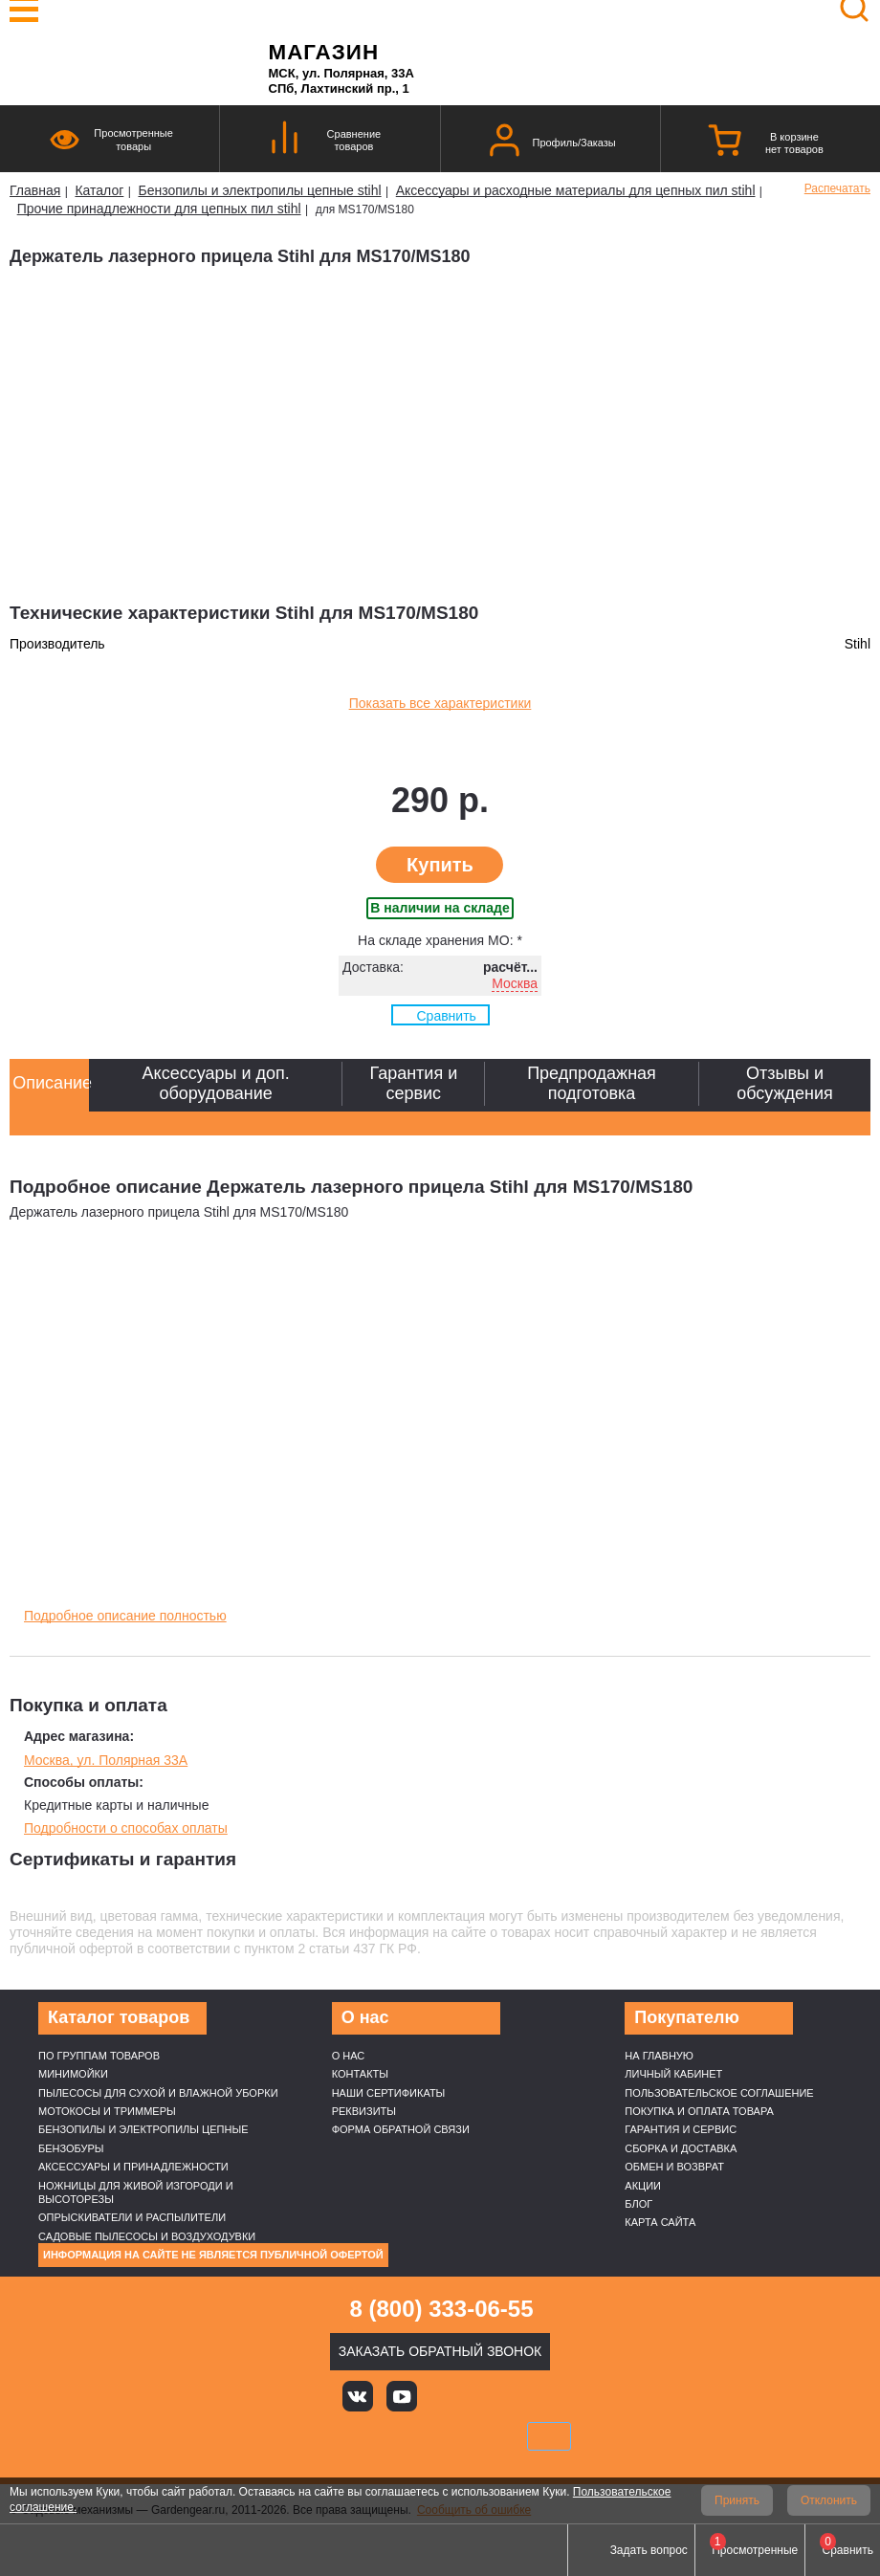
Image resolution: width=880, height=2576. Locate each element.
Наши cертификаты (389, 2093)
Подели (462, 2436)
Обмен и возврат (674, 2166)
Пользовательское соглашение (719, 2093)
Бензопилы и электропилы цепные (143, 2129)
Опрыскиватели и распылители (132, 2217)
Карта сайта (660, 2222)
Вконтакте (357, 2396)
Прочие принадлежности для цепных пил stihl (159, 208)
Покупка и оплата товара (699, 2111)
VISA (311, 2436)
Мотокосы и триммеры (107, 2111)
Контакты (360, 2074)
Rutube (488, 2396)
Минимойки (73, 2074)
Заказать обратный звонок (440, 2351)
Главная (35, 190)
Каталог (99, 190)
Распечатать (837, 188)
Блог (638, 2204)
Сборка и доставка (681, 2148)
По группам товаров (99, 2055)
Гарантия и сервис (681, 2129)
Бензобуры (71, 2148)
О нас (348, 2055)
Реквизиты (364, 2111)
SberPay (549, 2436)
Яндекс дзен (444, 2396)
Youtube (401, 2396)
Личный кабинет (673, 2074)
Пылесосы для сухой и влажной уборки (158, 2093)
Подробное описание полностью (125, 1615)
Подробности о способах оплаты (126, 1828)
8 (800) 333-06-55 (441, 2309)
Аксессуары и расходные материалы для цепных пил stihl (576, 190)
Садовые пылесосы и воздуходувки (146, 2236)
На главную (659, 2055)
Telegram (532, 2396)
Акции (643, 2185)
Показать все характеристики (440, 703)
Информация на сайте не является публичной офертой (213, 2254)
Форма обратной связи (401, 2129)
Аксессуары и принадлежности (133, 2166)
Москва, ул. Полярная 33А (105, 1760)
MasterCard (375, 2436)
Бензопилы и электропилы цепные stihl (259, 190)
